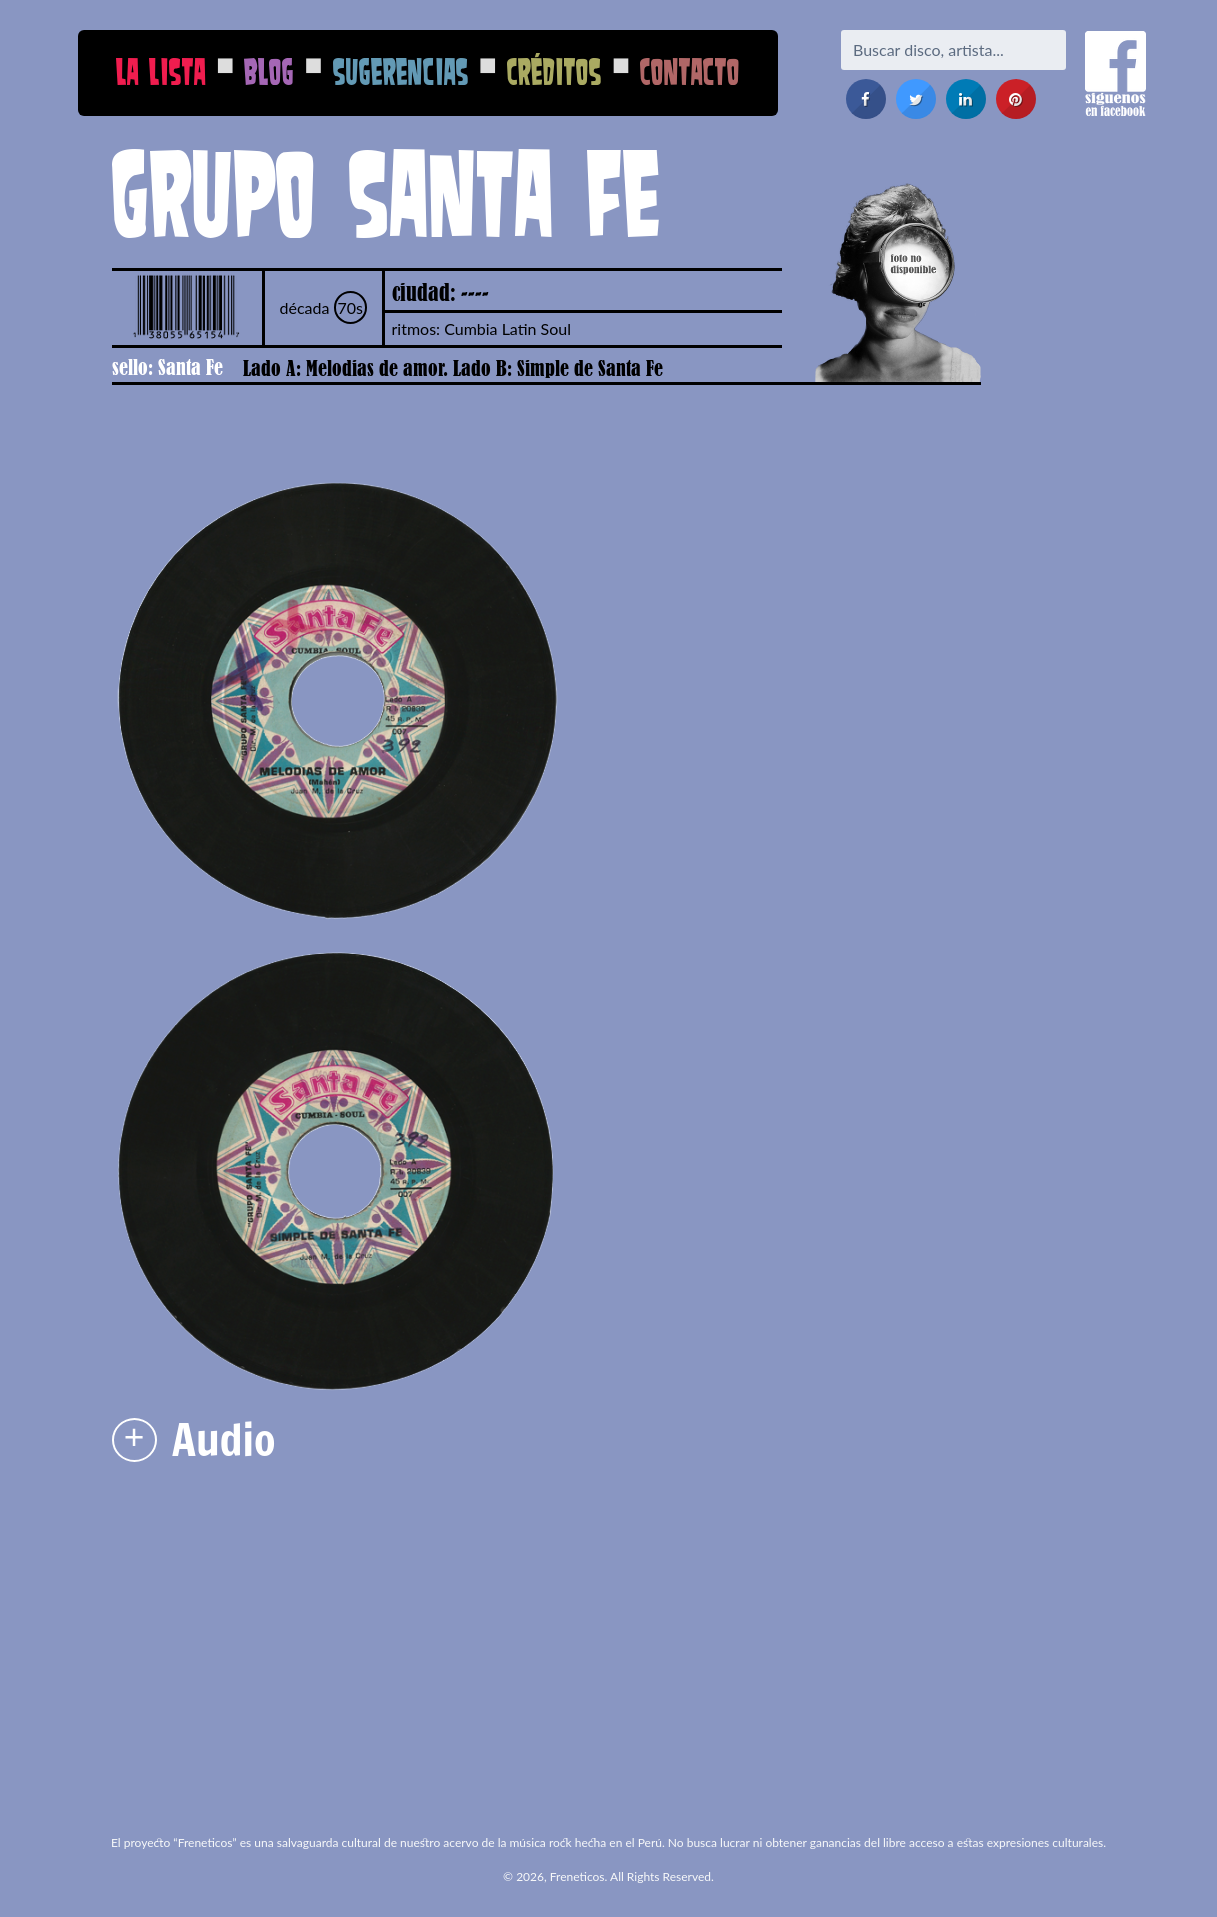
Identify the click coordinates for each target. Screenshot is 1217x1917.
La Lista (161, 71)
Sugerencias (401, 71)
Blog (269, 71)
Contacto (690, 71)
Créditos (554, 71)
